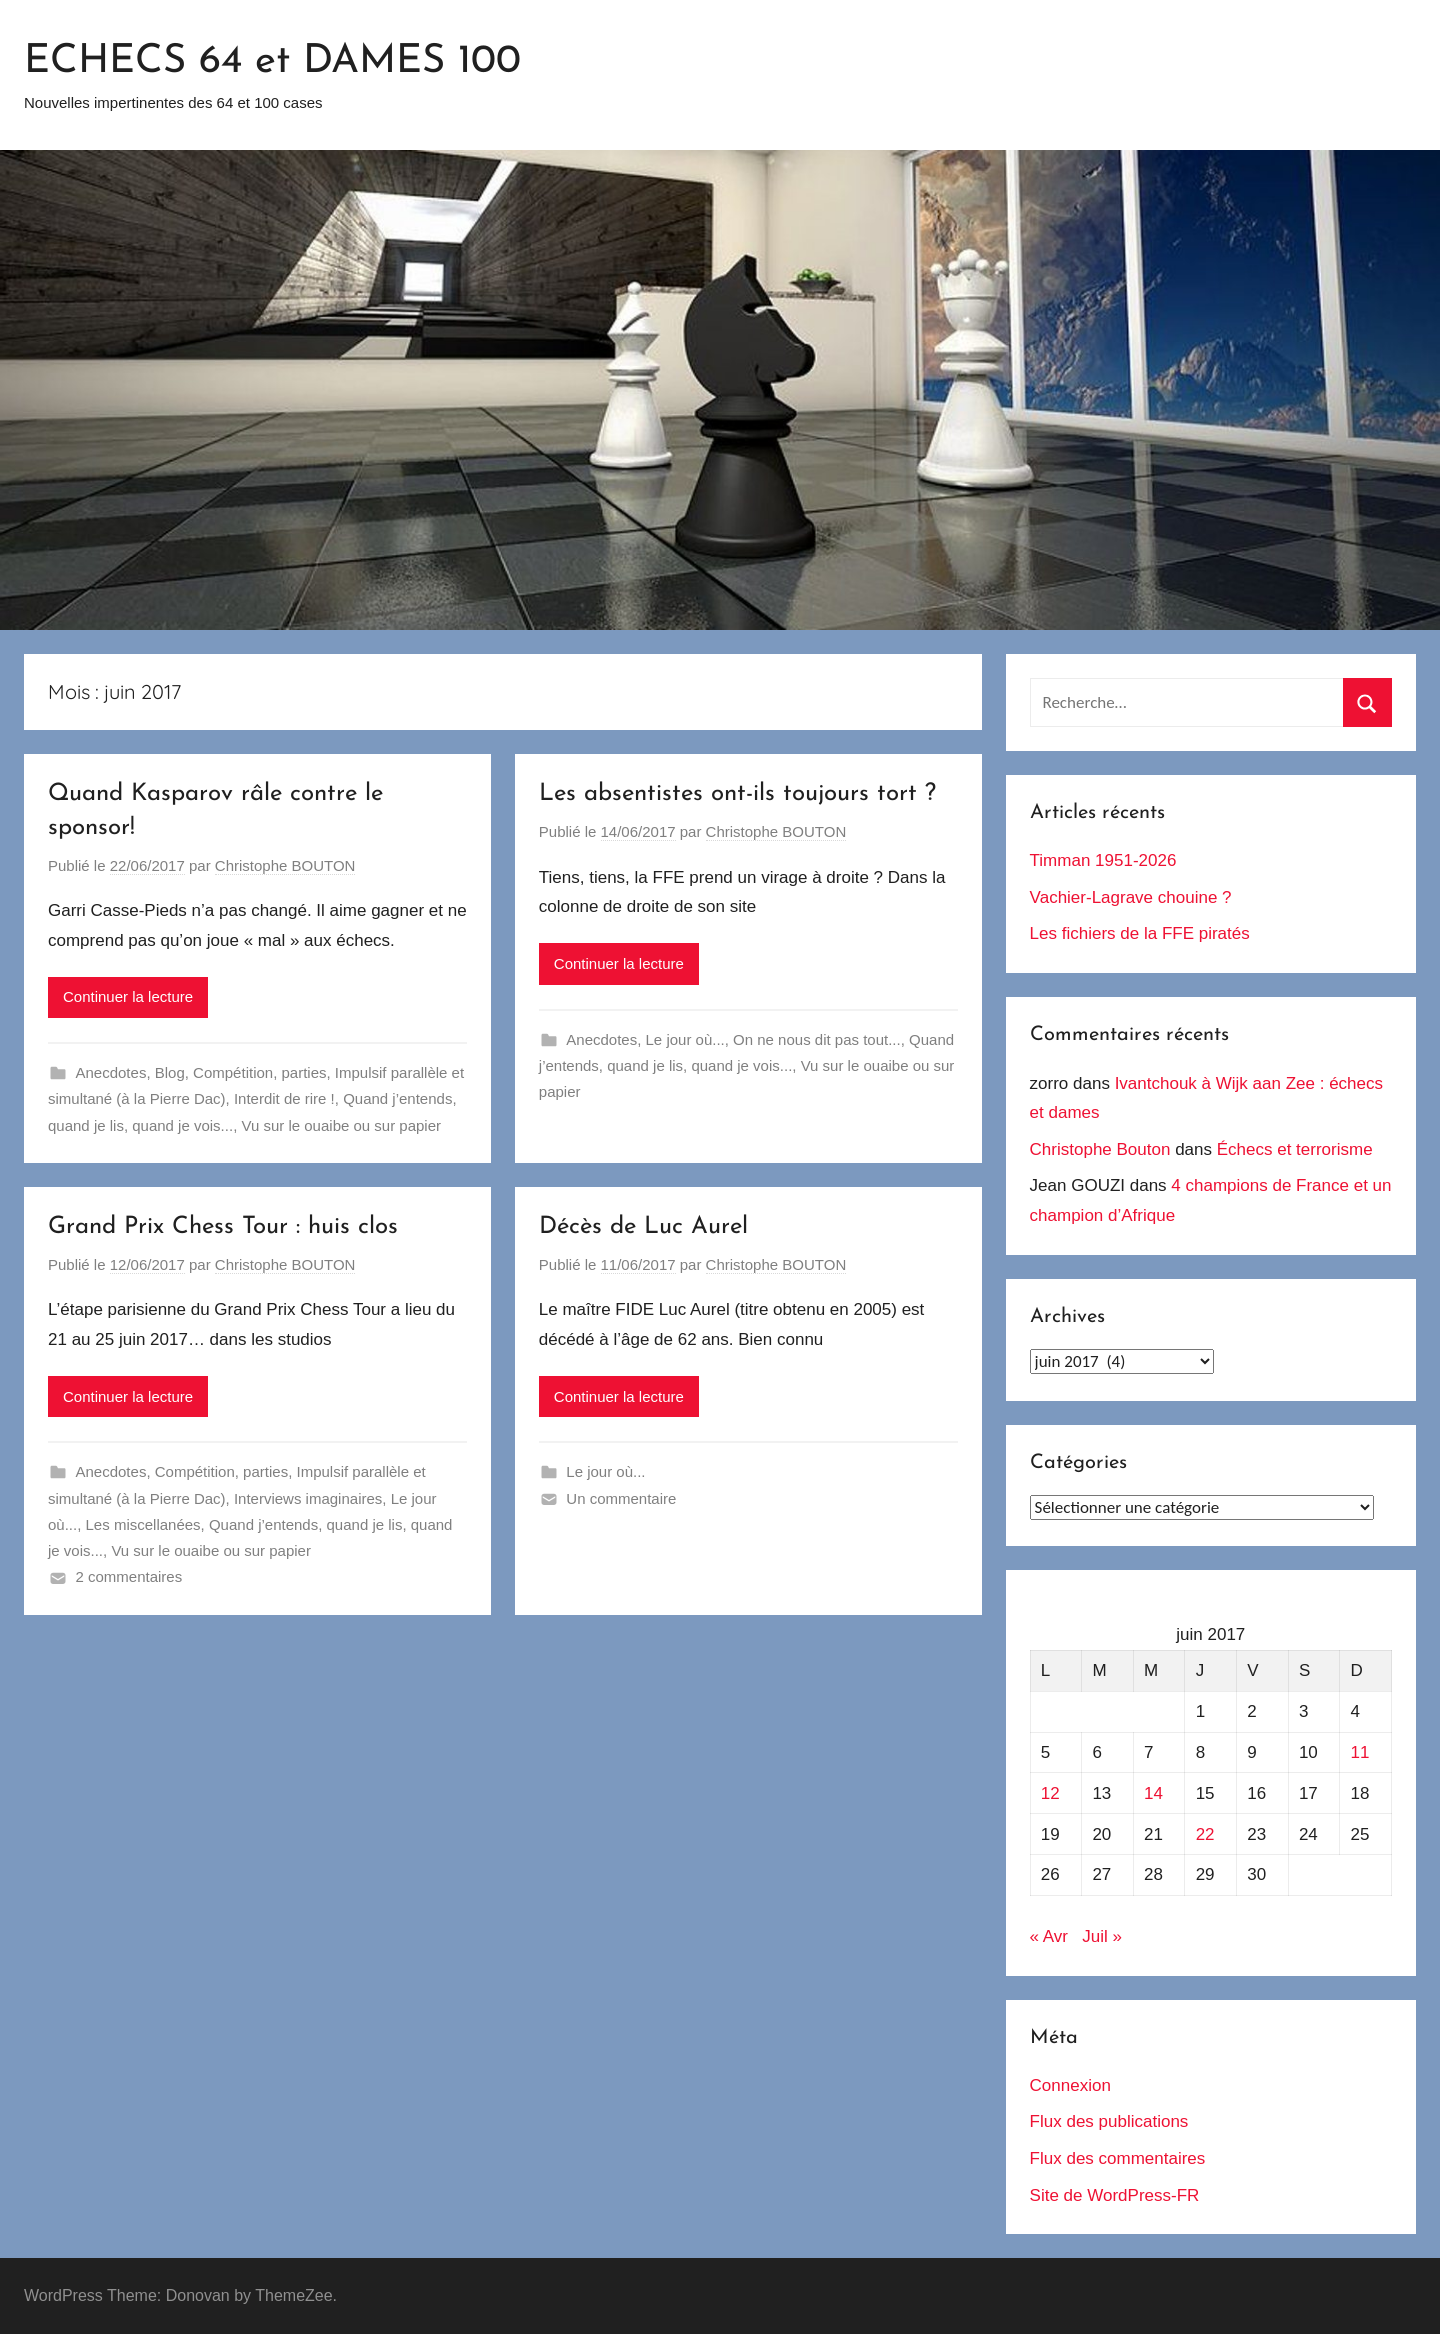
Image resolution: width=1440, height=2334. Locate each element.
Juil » (1102, 1936)
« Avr (1049, 1936)
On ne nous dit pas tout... (817, 1039)
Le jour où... (685, 1039)
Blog (170, 1072)
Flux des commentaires (1118, 2158)
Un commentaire (621, 1498)
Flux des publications (1109, 2121)
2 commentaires (129, 1576)
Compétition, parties (259, 1072)
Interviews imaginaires (308, 1498)
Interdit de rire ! (284, 1098)
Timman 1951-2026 (1103, 860)
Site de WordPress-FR (1115, 2195)
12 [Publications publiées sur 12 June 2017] (1050, 1793)
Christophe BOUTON (285, 865)
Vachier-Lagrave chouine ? (1131, 897)
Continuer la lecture (128, 996)
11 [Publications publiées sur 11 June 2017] (1360, 1752)
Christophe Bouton (1100, 1149)
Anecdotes (111, 1072)
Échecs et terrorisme (1295, 1149)
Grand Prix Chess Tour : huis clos (223, 1227)
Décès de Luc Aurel (643, 1227)
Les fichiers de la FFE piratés (1140, 933)
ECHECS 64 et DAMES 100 (272, 62)
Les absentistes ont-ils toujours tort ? (737, 794)
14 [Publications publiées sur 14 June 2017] (1153, 1793)
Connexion (1070, 2085)
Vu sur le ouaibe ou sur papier (341, 1125)
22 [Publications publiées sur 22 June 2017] (1205, 1834)
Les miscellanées (143, 1524)
